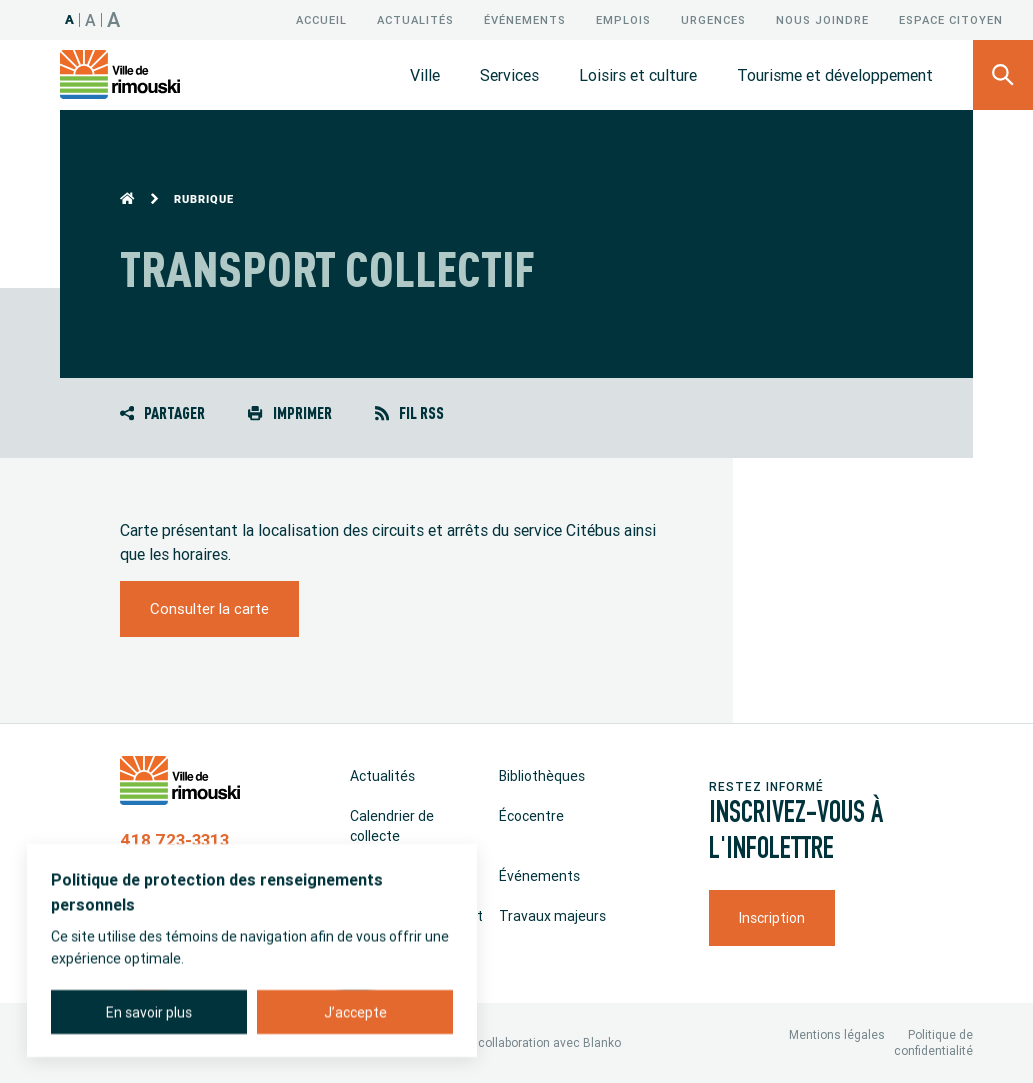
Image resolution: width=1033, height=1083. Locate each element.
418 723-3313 (174, 840)
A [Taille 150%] (114, 19)
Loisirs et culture (638, 75)
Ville (425, 75)
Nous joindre (822, 20)
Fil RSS (409, 412)
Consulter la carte (209, 608)
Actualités (415, 20)
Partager (162, 412)
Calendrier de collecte (392, 826)
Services (509, 75)
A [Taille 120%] (91, 20)
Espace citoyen (951, 20)
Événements (525, 20)
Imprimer (289, 412)
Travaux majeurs (552, 916)
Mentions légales (837, 1034)
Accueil (321, 20)
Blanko (602, 1042)
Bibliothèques (542, 776)
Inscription (772, 918)
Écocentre (531, 816)
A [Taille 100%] (70, 19)
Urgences (713, 20)
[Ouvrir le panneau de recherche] (1003, 75)
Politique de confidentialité (933, 1042)
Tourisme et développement (835, 75)
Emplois (623, 20)
